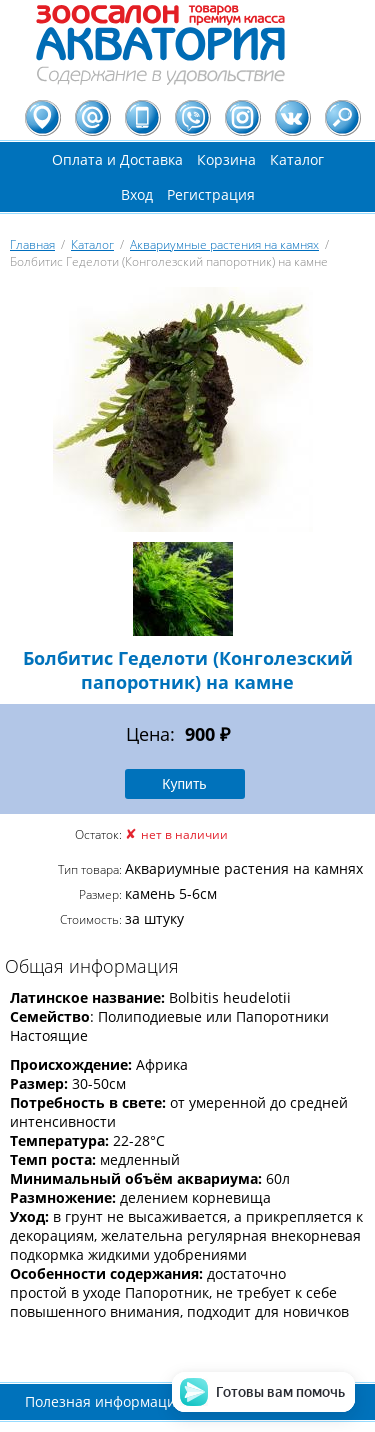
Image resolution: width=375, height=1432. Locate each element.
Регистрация (211, 194)
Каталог (297, 159)
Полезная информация (104, 1401)
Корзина (226, 159)
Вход (137, 194)
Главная (32, 244)
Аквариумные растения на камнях (224, 244)
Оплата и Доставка (117, 159)
